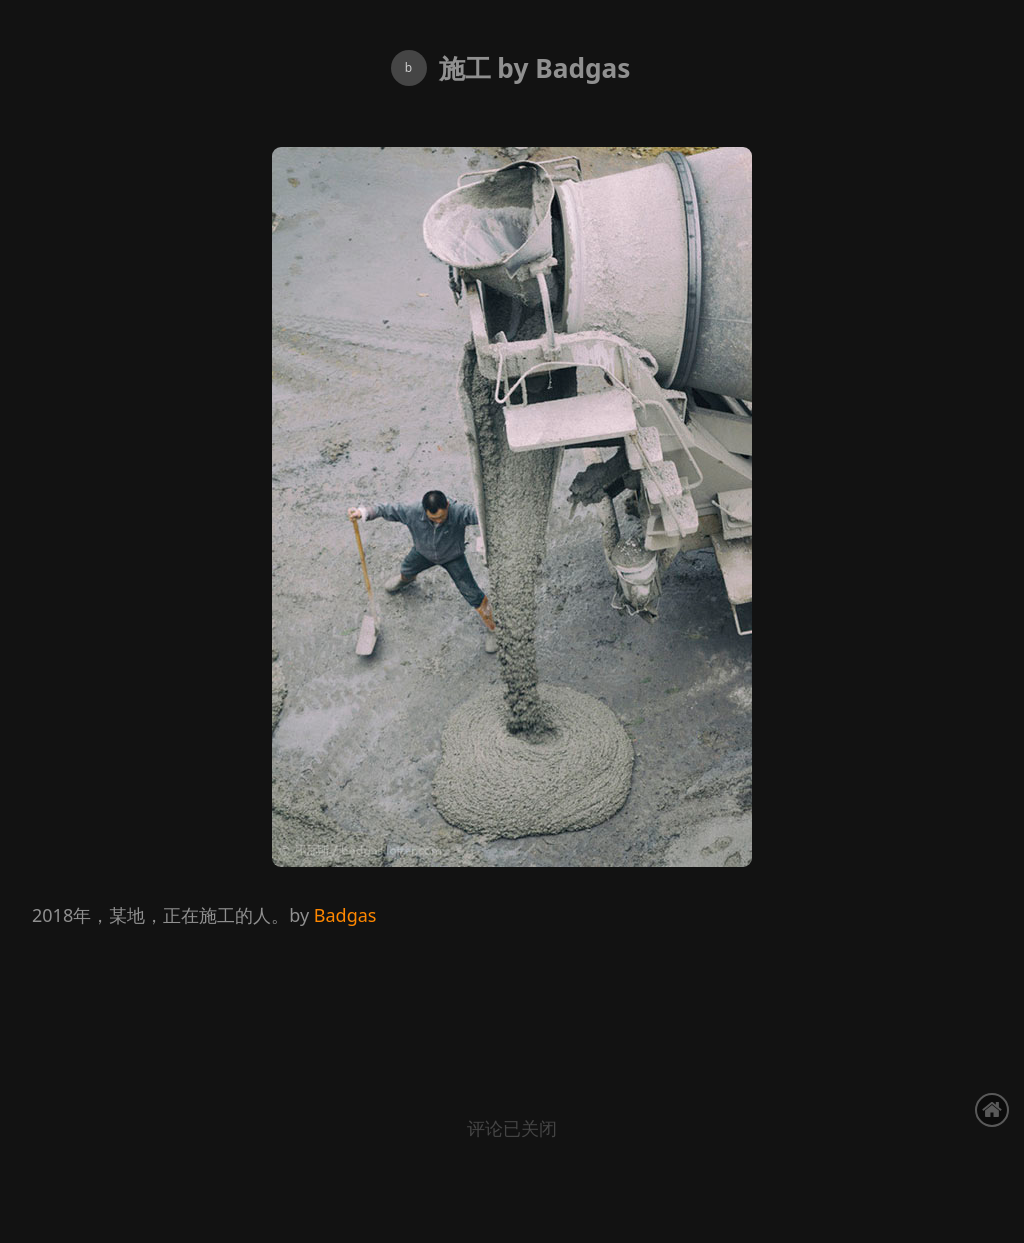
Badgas (345, 915)
